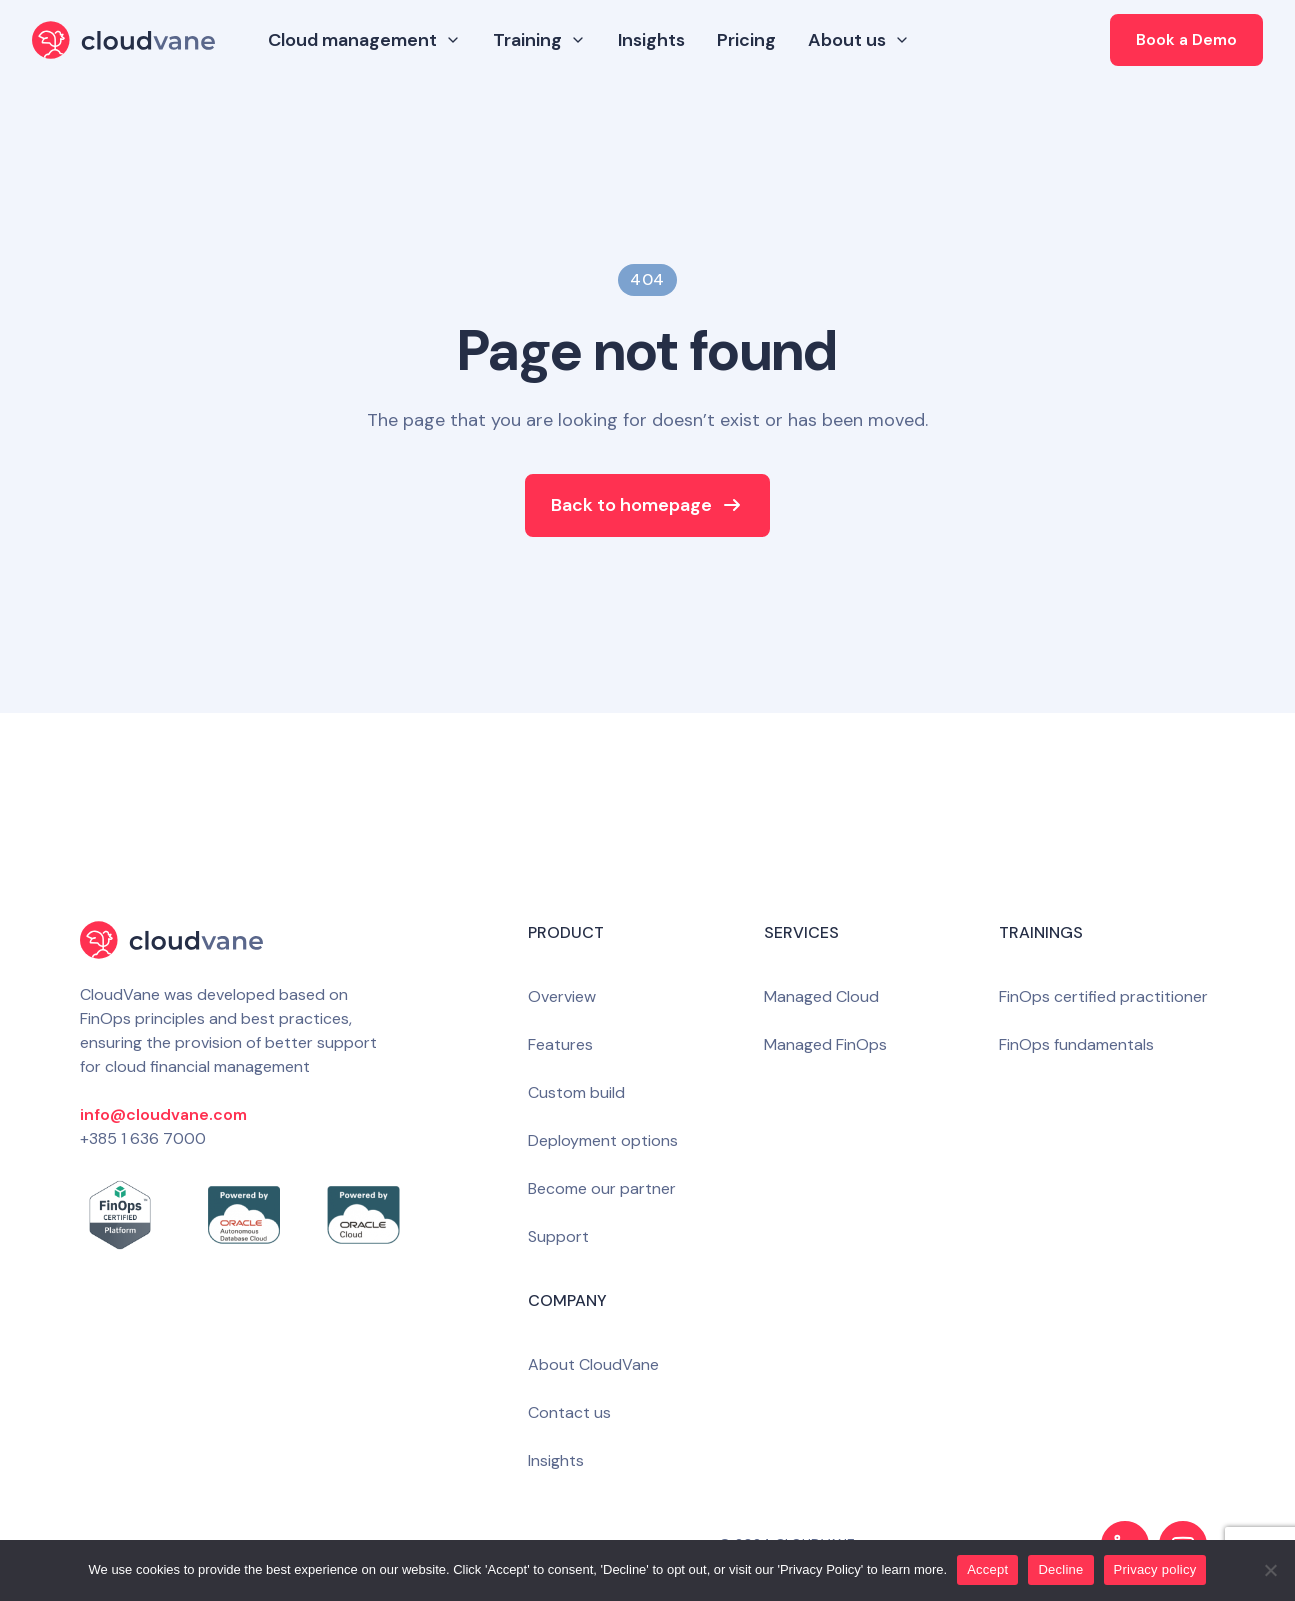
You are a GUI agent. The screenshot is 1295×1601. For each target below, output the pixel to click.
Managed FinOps (825, 1044)
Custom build (576, 1092)
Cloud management (364, 40)
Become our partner (602, 1188)
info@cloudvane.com (163, 1114)
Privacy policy (1155, 1569)
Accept (987, 1569)
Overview (562, 996)
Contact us (569, 1412)
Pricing (746, 40)
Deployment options (603, 1140)
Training (539, 40)
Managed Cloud (821, 996)
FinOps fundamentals (1076, 1044)
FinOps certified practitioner (1103, 996)
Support (558, 1236)
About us (859, 40)
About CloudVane (593, 1364)
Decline (1060, 1569)
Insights (651, 40)
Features (560, 1044)
